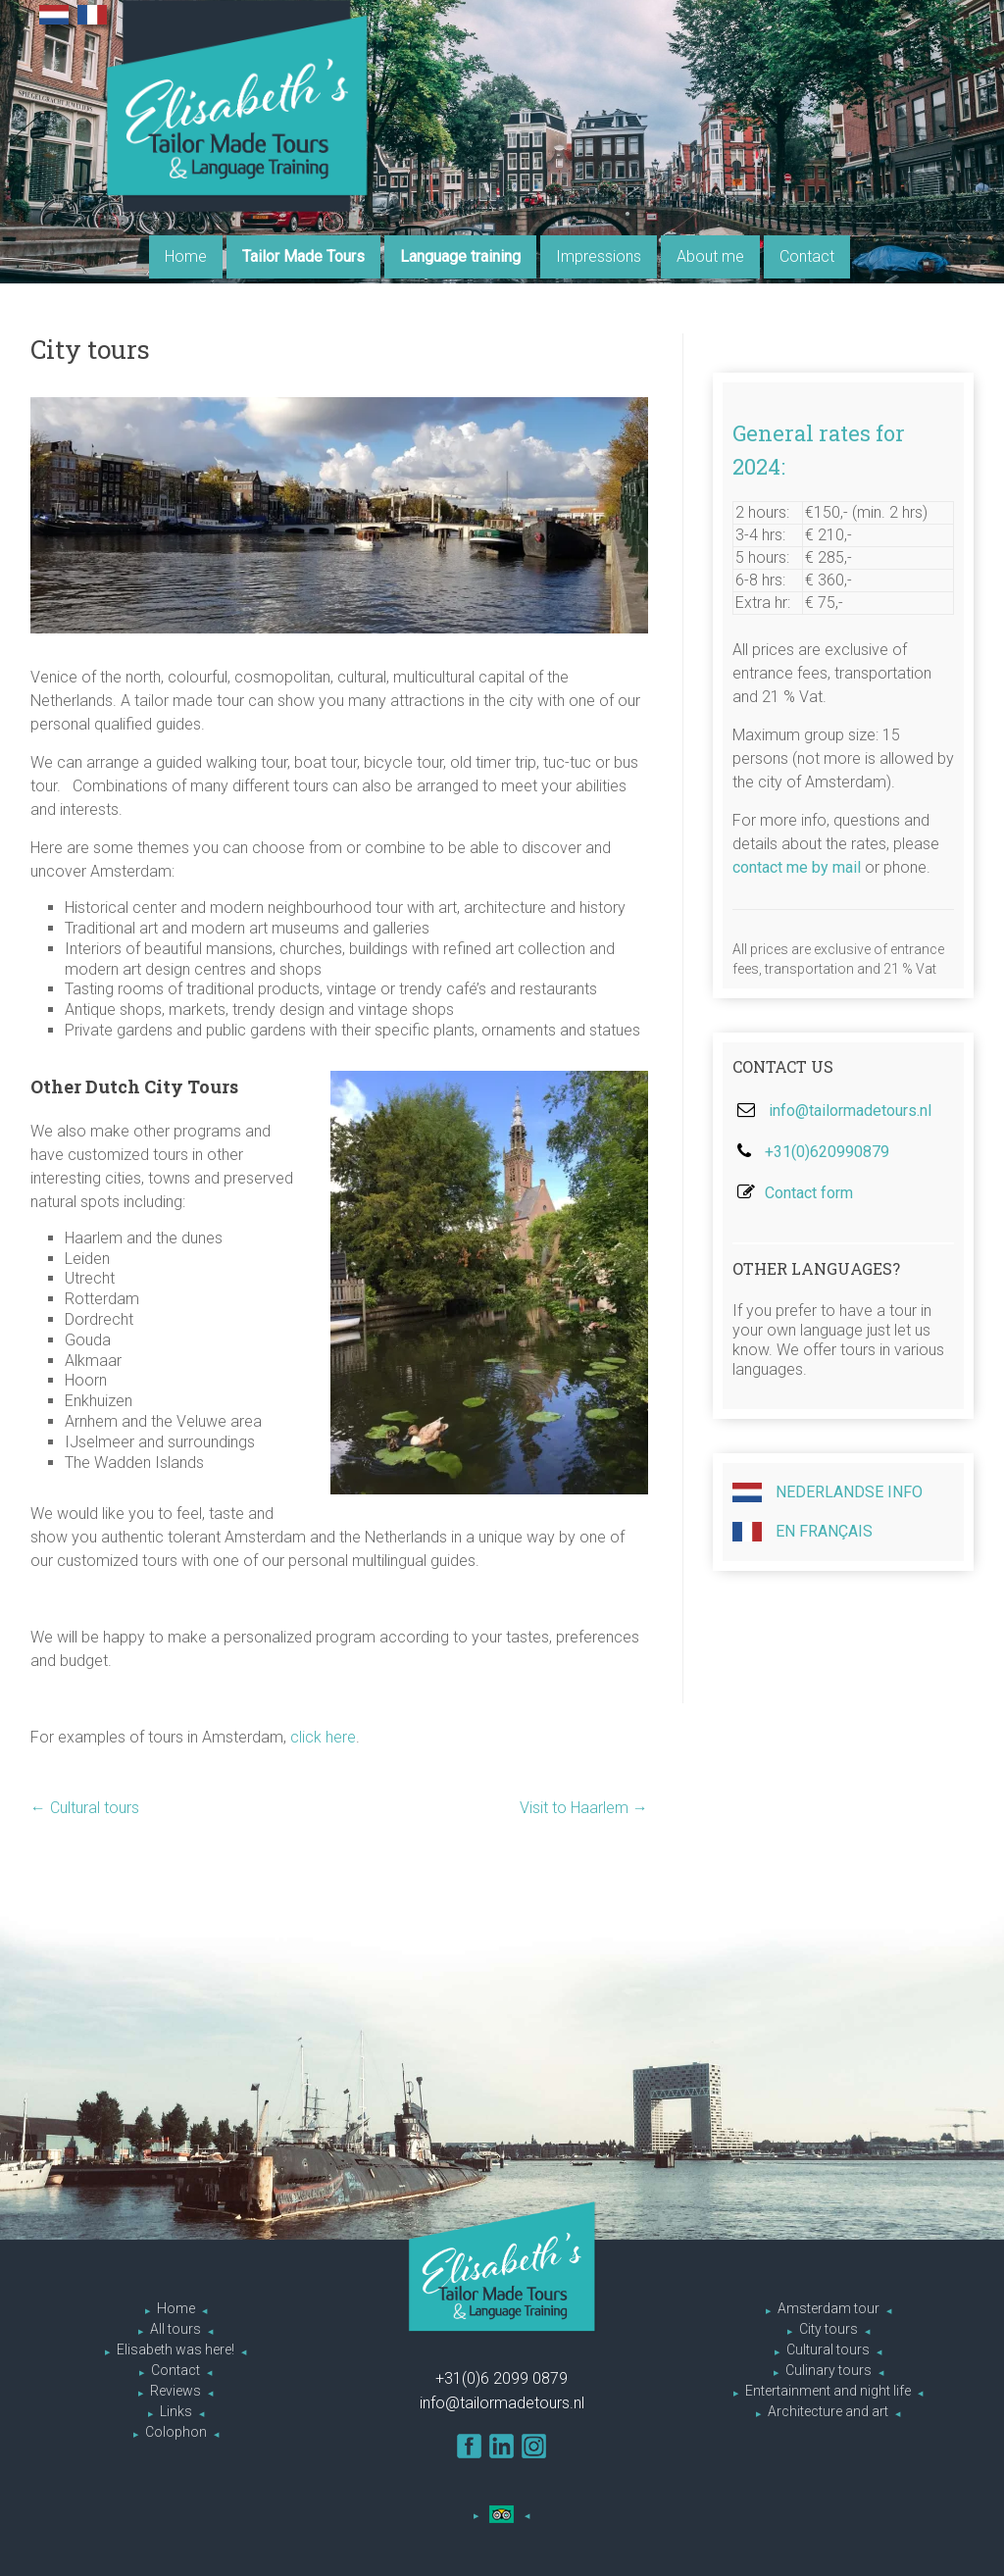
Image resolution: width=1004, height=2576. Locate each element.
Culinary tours (828, 2370)
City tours (828, 2329)
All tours (175, 2329)
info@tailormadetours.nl (850, 1110)
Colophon (176, 2432)
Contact (806, 256)
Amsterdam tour (828, 2308)
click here (323, 1737)
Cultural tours (84, 1807)
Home (186, 256)
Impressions (598, 256)
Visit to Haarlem (584, 1807)
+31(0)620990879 (827, 1151)
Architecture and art (828, 2411)
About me (710, 256)
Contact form (809, 1193)
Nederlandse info (827, 1492)
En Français (802, 1531)
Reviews (175, 2391)
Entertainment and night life (828, 2391)
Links (176, 2411)
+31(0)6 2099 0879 (501, 2378)
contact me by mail (796, 867)
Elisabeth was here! (175, 2349)
